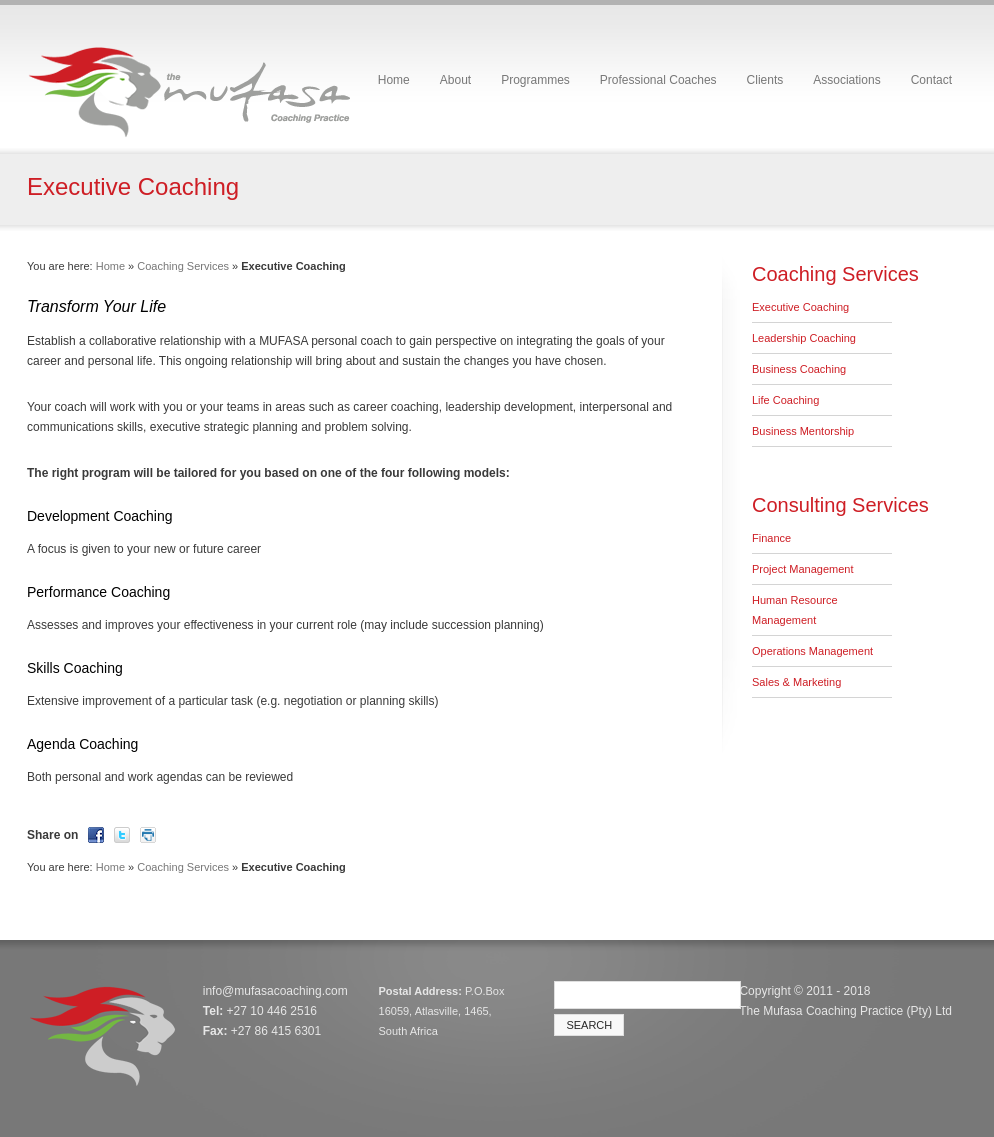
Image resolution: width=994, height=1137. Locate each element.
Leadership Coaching (804, 338)
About (455, 80)
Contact (931, 80)
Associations (846, 80)
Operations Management (812, 651)
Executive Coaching (800, 307)
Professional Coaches (658, 80)
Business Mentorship (803, 431)
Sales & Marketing (796, 682)
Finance (771, 538)
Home (394, 80)
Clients (765, 80)
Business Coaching (799, 369)
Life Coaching (785, 400)
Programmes (535, 80)
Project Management (803, 569)
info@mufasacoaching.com (275, 991)
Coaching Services (183, 266)
